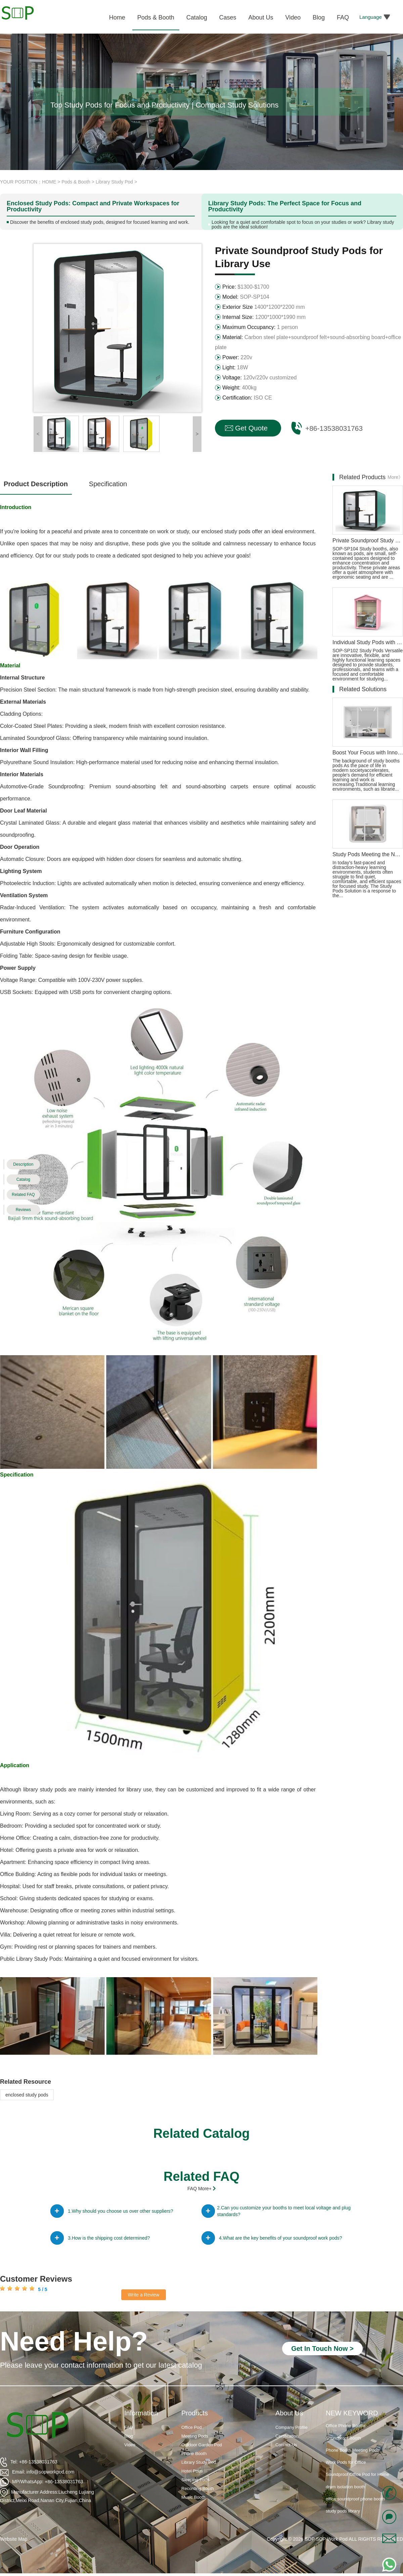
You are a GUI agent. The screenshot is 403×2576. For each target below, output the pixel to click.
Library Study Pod (114, 181)
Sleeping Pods (195, 2479)
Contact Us (286, 2444)
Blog (128, 2436)
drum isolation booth (345, 2497)
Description (23, 1164)
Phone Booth (194, 2453)
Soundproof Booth (343, 2449)
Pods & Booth (75, 181)
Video (129, 2444)
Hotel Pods (192, 2471)
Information (141, 2413)
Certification (287, 2436)
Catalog (23, 1179)
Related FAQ (23, 1194)
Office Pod (191, 2427)
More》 (395, 477)
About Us (289, 2413)
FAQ (128, 2427)
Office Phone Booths (346, 2437)
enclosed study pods (26, 2094)
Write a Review (144, 2294)
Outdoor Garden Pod (201, 2444)
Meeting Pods (194, 2436)
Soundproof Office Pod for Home (357, 2485)
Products (194, 2413)
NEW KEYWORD (352, 2413)
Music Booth (193, 2497)
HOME (49, 181)
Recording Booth (197, 2488)
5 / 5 (42, 2289)
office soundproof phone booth (355, 2509)
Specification (108, 484)
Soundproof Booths (344, 2424)
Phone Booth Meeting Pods (352, 2461)
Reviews (23, 1209)
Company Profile (291, 2427)
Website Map (13, 2539)
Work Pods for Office (346, 2473)
